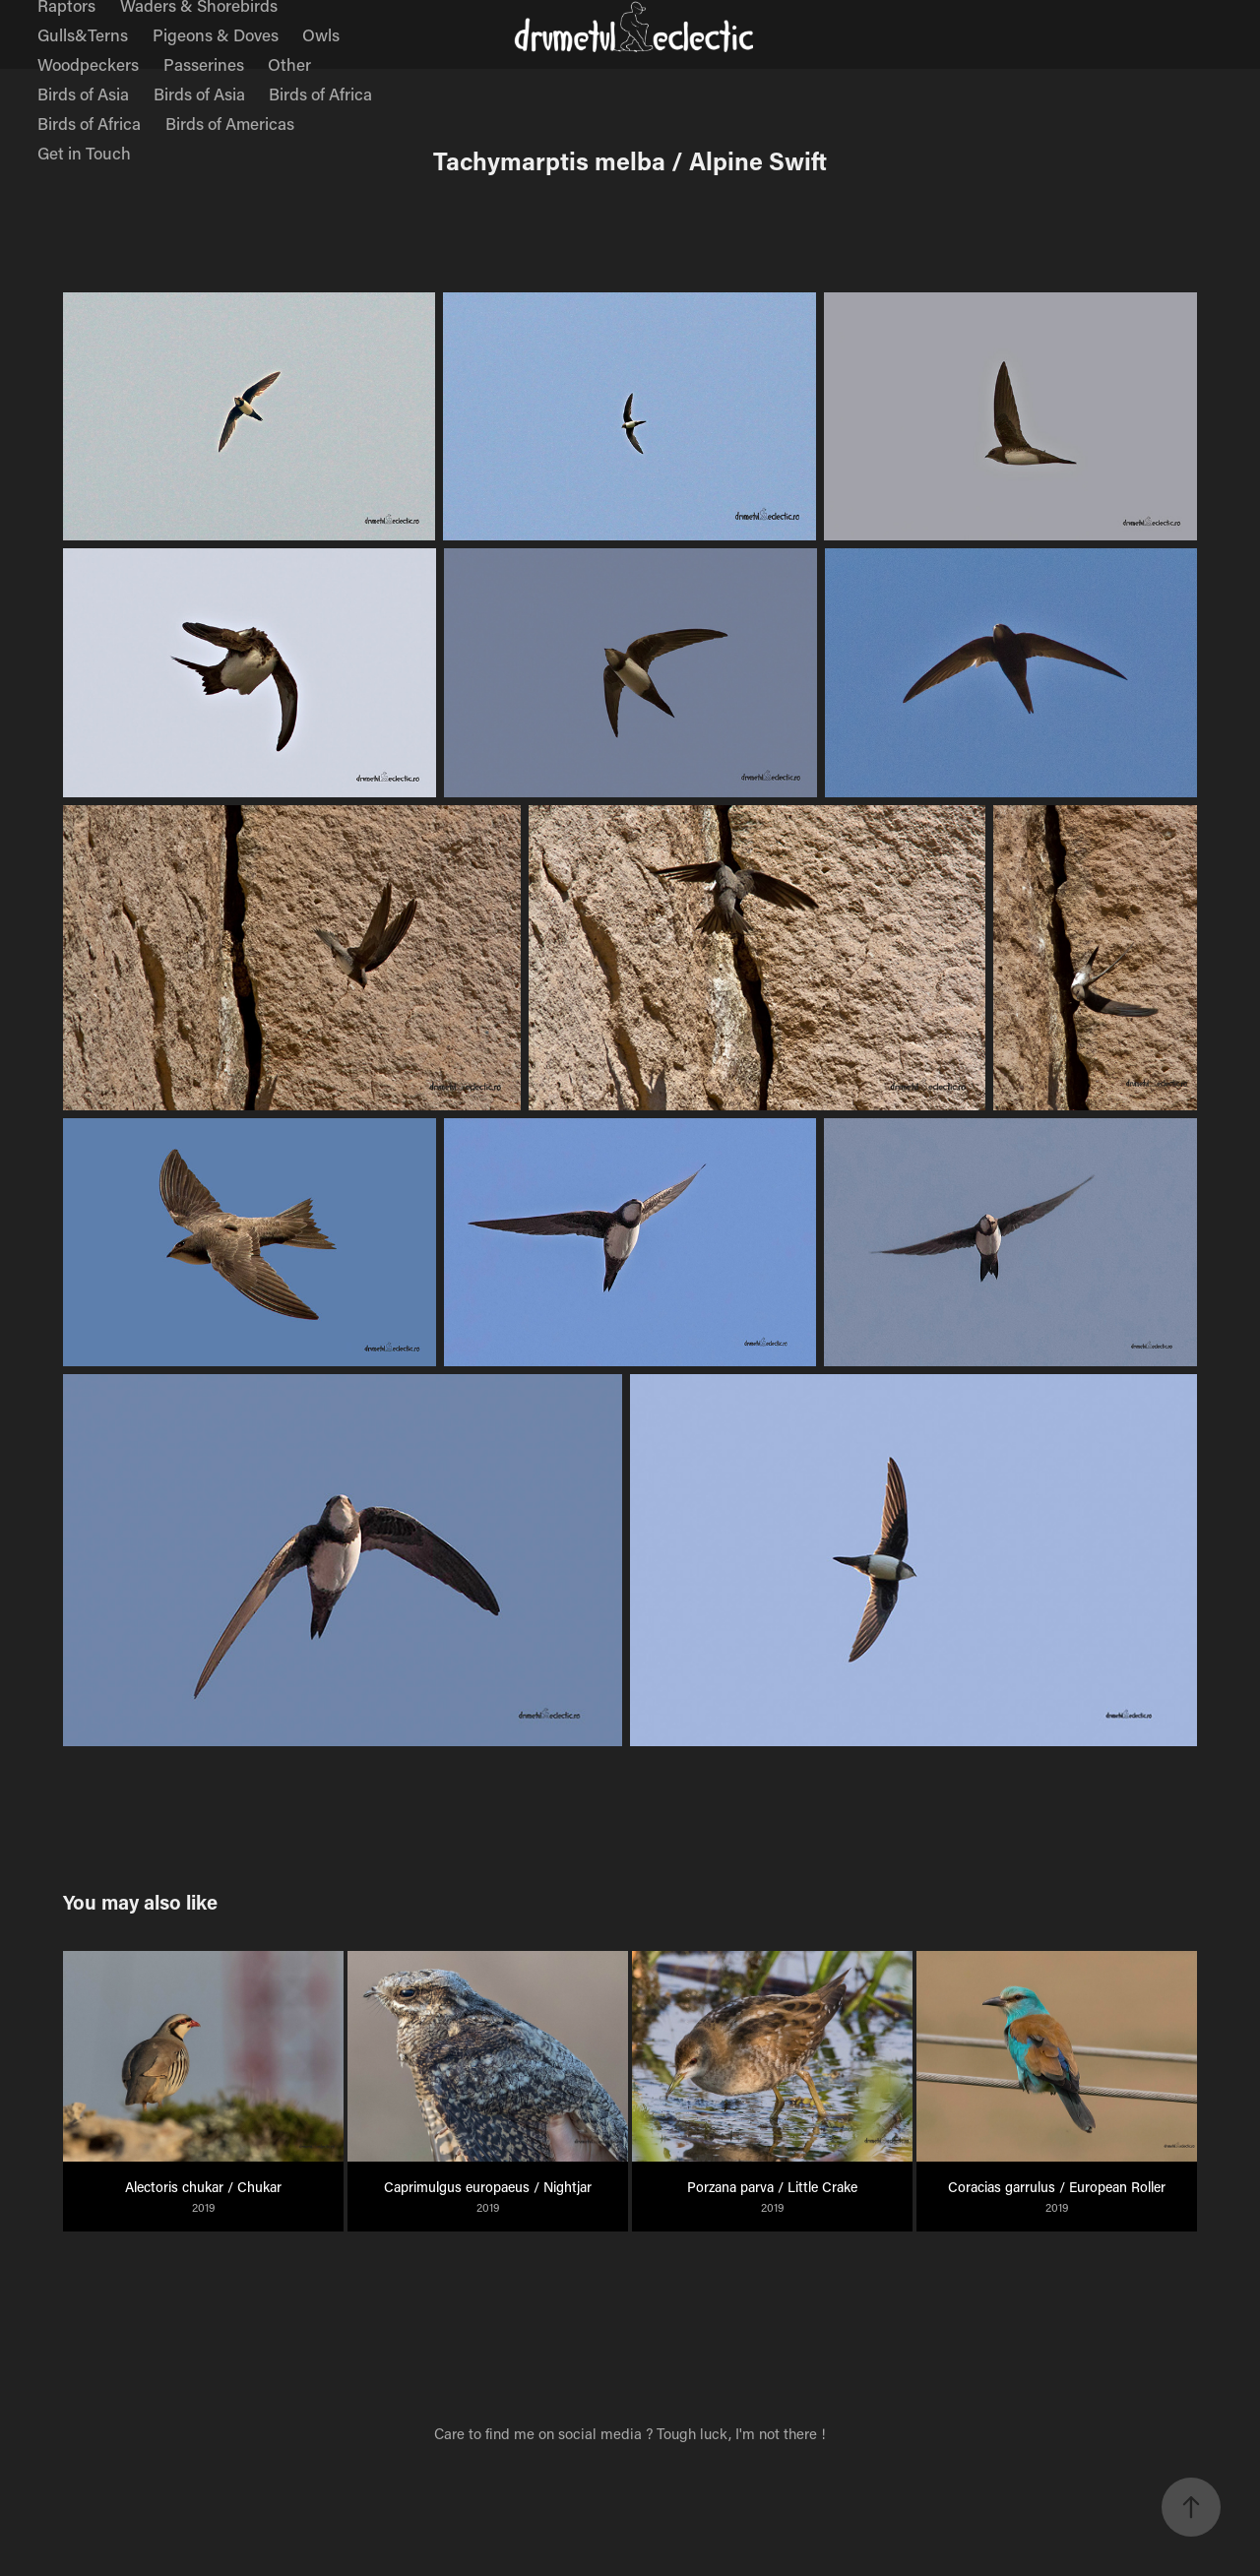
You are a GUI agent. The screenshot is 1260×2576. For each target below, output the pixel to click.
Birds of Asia (83, 93)
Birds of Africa (320, 93)
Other (289, 64)
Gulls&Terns (82, 34)
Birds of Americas (229, 123)
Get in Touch (84, 152)
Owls (321, 34)
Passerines (203, 64)
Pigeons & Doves (216, 34)
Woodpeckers (88, 64)
